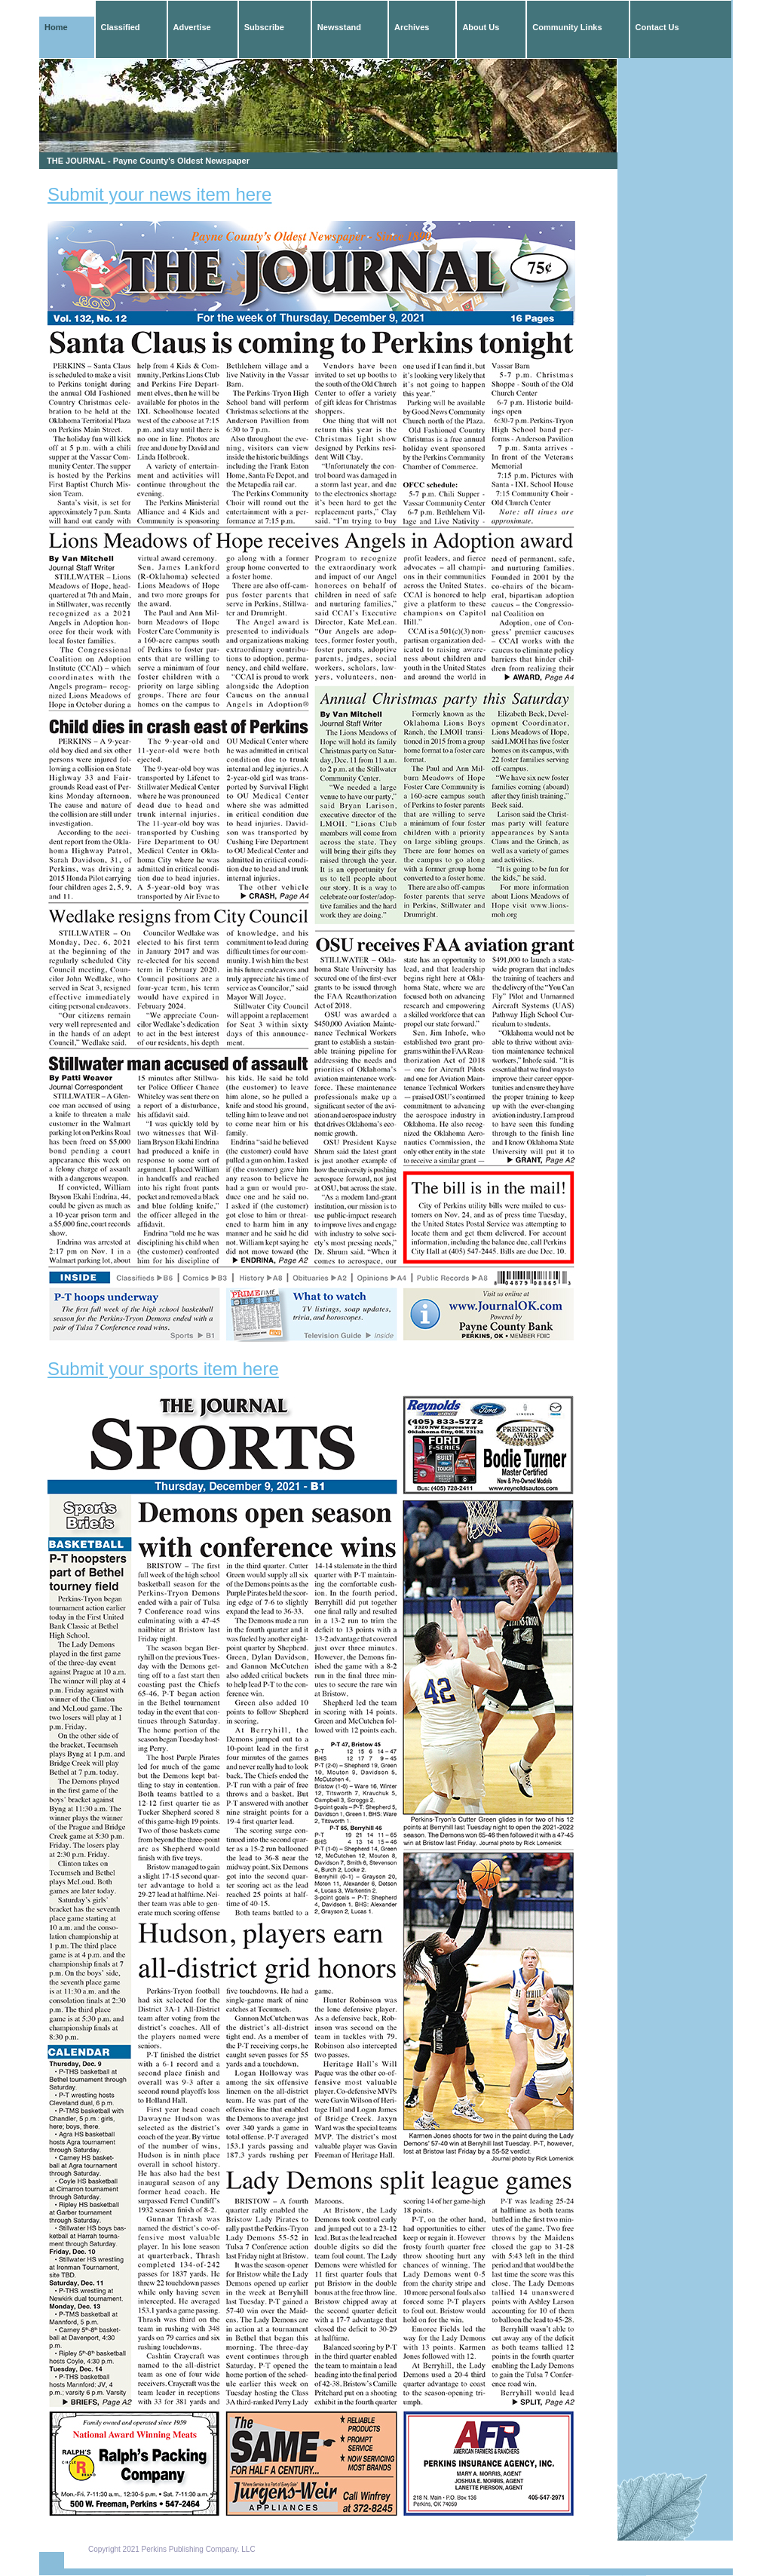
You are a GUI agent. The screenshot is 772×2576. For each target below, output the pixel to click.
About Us (480, 27)
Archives (411, 27)
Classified (120, 27)
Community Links (567, 27)
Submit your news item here (159, 194)
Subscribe (264, 27)
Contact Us (657, 27)
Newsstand (339, 27)
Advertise (192, 27)
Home (56, 27)
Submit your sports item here (163, 1369)
